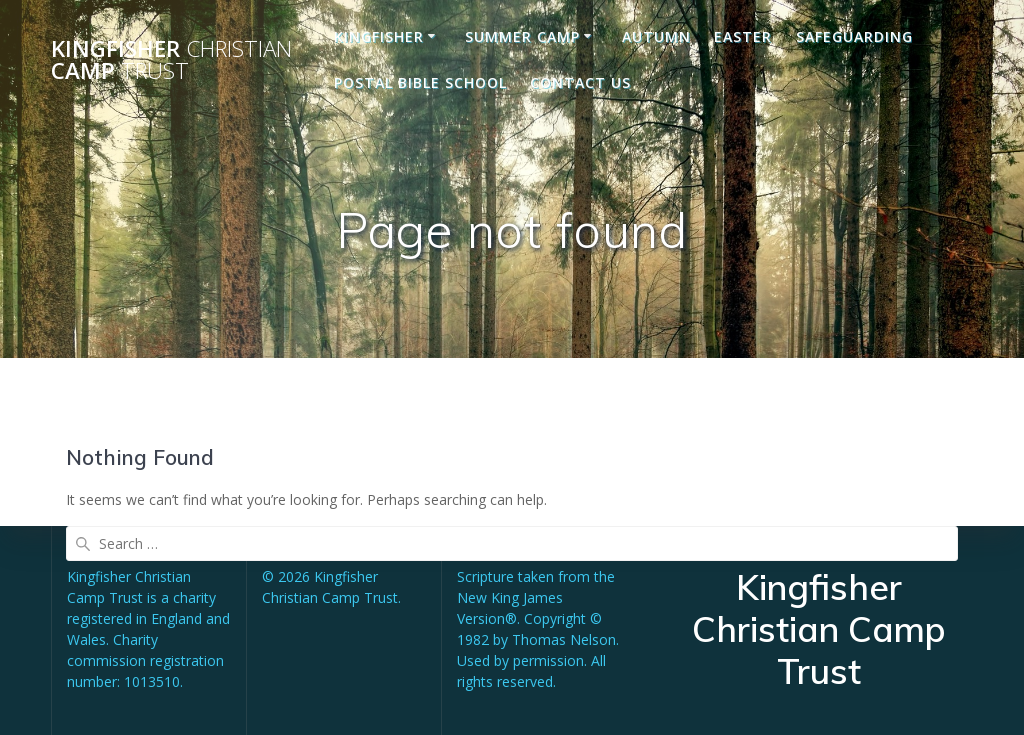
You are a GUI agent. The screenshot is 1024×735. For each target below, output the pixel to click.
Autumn (656, 36)
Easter (743, 36)
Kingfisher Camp (171, 60)
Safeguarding (854, 36)
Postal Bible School (420, 82)
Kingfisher (379, 36)
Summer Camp (522, 36)
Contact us (580, 82)
